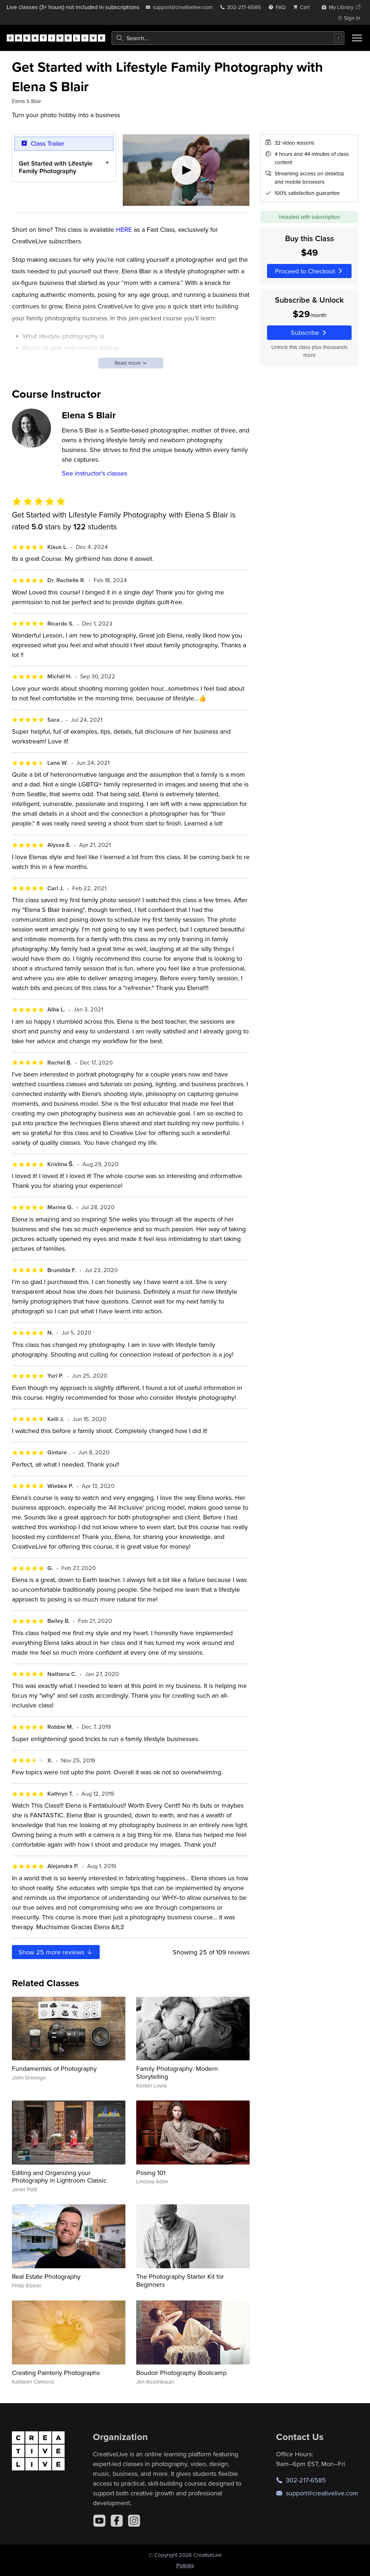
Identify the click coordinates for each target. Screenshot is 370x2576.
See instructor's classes (94, 473)
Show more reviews (55, 1952)
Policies (185, 2565)
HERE (124, 229)
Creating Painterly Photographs (56, 2372)
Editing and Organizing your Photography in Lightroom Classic (59, 2176)
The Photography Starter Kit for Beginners (180, 2280)
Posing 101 (150, 2172)
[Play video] (186, 170)
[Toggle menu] (356, 37)
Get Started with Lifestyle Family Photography (55, 166)
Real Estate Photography (46, 2276)
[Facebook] (116, 2520)
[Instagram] (134, 2520)
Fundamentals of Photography (54, 2068)
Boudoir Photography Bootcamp (181, 2372)
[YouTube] (99, 2520)
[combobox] (228, 37)
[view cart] (303, 7)
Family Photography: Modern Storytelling (177, 2072)
